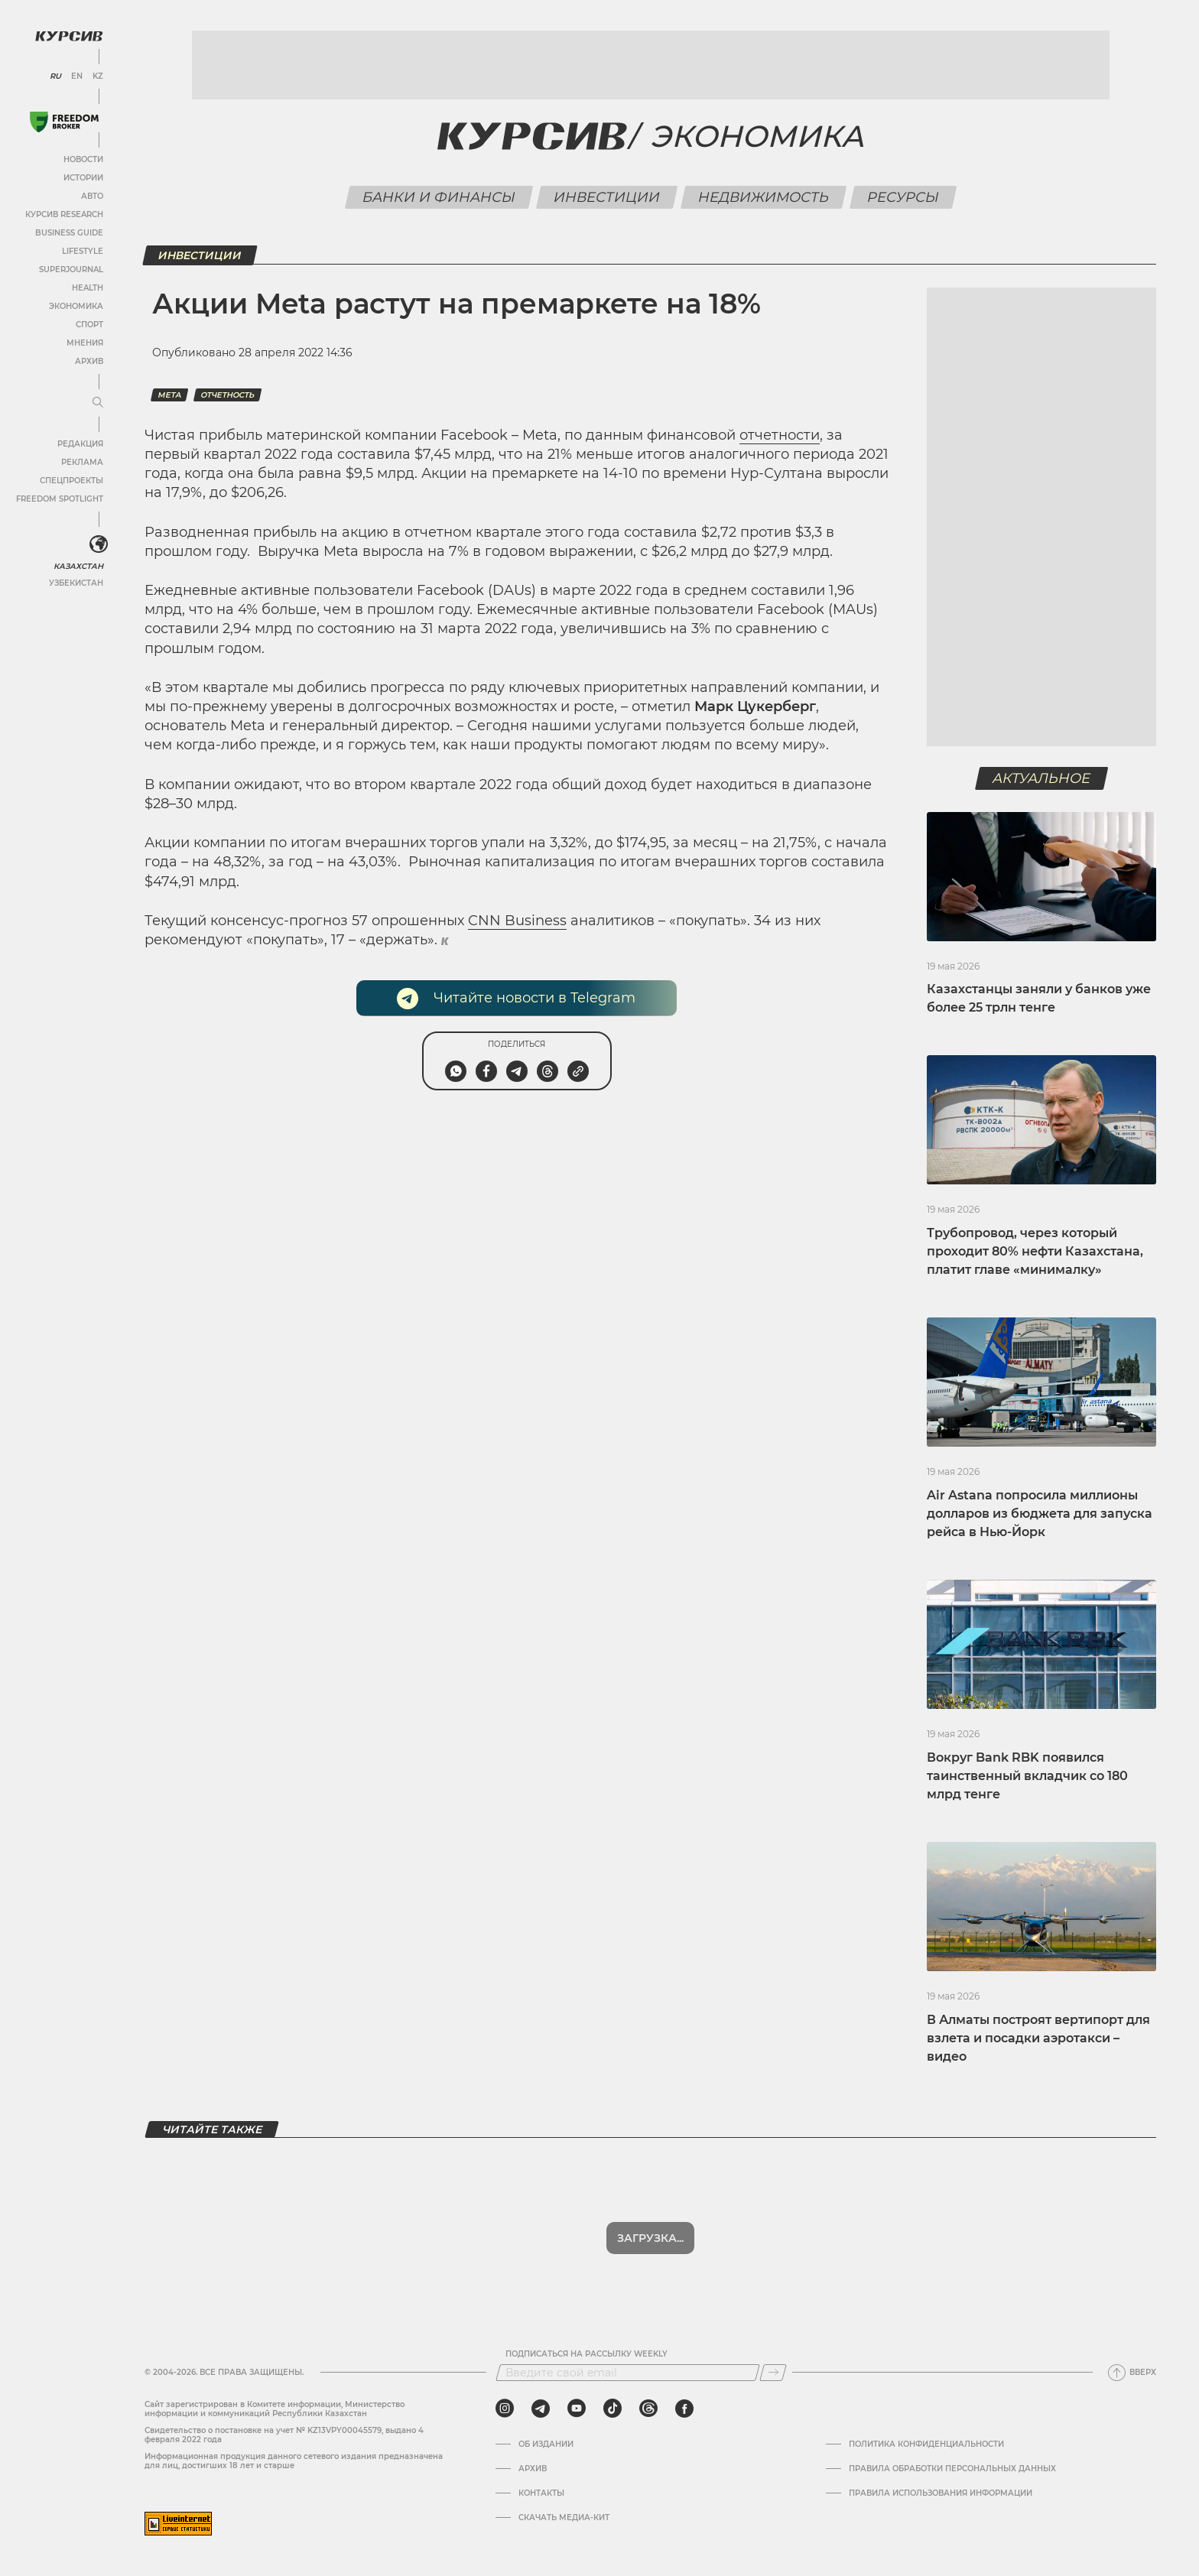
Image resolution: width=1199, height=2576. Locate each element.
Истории (83, 178)
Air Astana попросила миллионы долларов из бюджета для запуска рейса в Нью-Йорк (1039, 1513)
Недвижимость (763, 197)
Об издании (546, 2444)
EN (77, 76)
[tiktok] (612, 2408)
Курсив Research (64, 214)
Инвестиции (606, 197)
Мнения (85, 343)
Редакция (80, 444)
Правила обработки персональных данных (952, 2469)
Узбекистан (76, 583)
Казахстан (78, 566)
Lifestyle (82, 251)
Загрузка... (650, 2238)
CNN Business (517, 920)
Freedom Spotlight (59, 499)
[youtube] (576, 2408)
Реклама (82, 462)
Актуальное (1042, 778)
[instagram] (505, 2408)
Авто (92, 196)
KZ (98, 76)
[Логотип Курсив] (68, 36)
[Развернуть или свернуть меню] (98, 403)
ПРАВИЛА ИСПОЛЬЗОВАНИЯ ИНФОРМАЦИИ (940, 2493)
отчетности (779, 435)
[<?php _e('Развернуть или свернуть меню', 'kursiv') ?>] (98, 544)
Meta (169, 395)
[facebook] (684, 2408)
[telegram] (540, 2408)
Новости (83, 159)
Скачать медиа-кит (563, 2517)
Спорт (89, 325)
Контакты (541, 2493)
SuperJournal (71, 269)
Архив (89, 361)
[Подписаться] (773, 2372)
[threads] (648, 2408)
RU (55, 76)
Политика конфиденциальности (926, 2444)
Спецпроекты (71, 481)
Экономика (76, 306)
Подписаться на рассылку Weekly (586, 2354)
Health (87, 288)
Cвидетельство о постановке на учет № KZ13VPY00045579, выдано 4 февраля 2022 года (284, 2434)
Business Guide (69, 233)
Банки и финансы (438, 197)
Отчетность (227, 395)
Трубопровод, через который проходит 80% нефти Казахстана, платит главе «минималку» (1035, 1251)
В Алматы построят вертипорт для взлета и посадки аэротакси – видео (1038, 2038)
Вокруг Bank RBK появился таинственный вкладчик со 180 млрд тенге (1027, 1775)
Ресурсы (903, 197)
